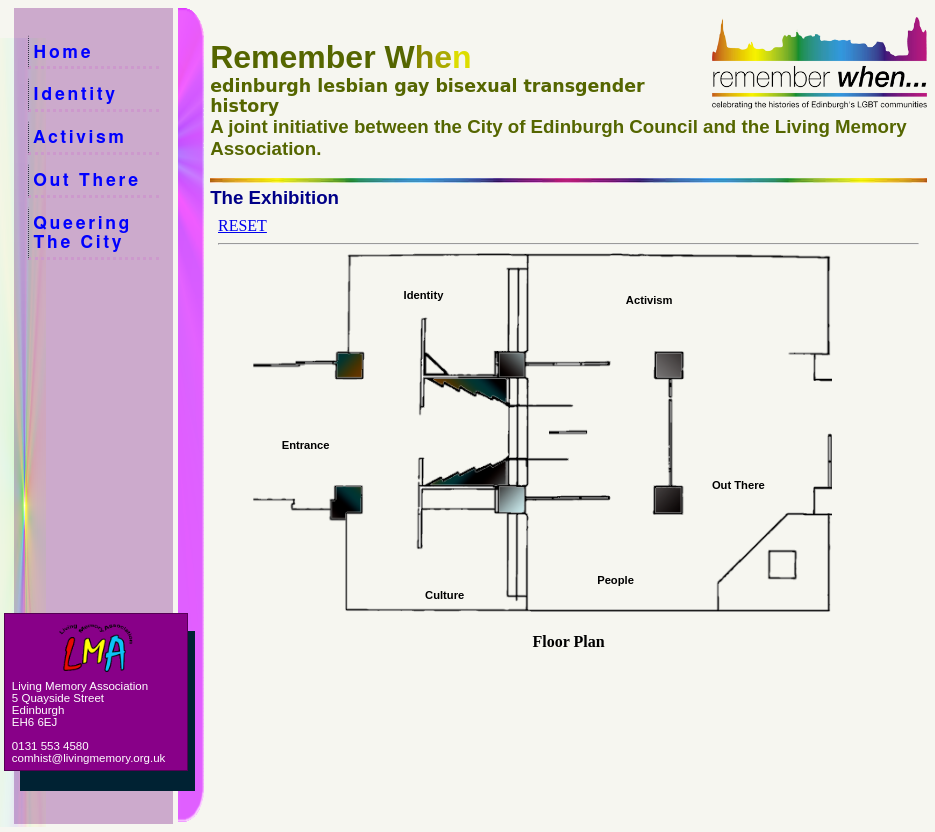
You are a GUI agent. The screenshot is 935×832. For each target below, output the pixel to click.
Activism (102, 137)
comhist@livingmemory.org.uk (89, 758)
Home (104, 52)
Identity (101, 94)
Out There (101, 180)
